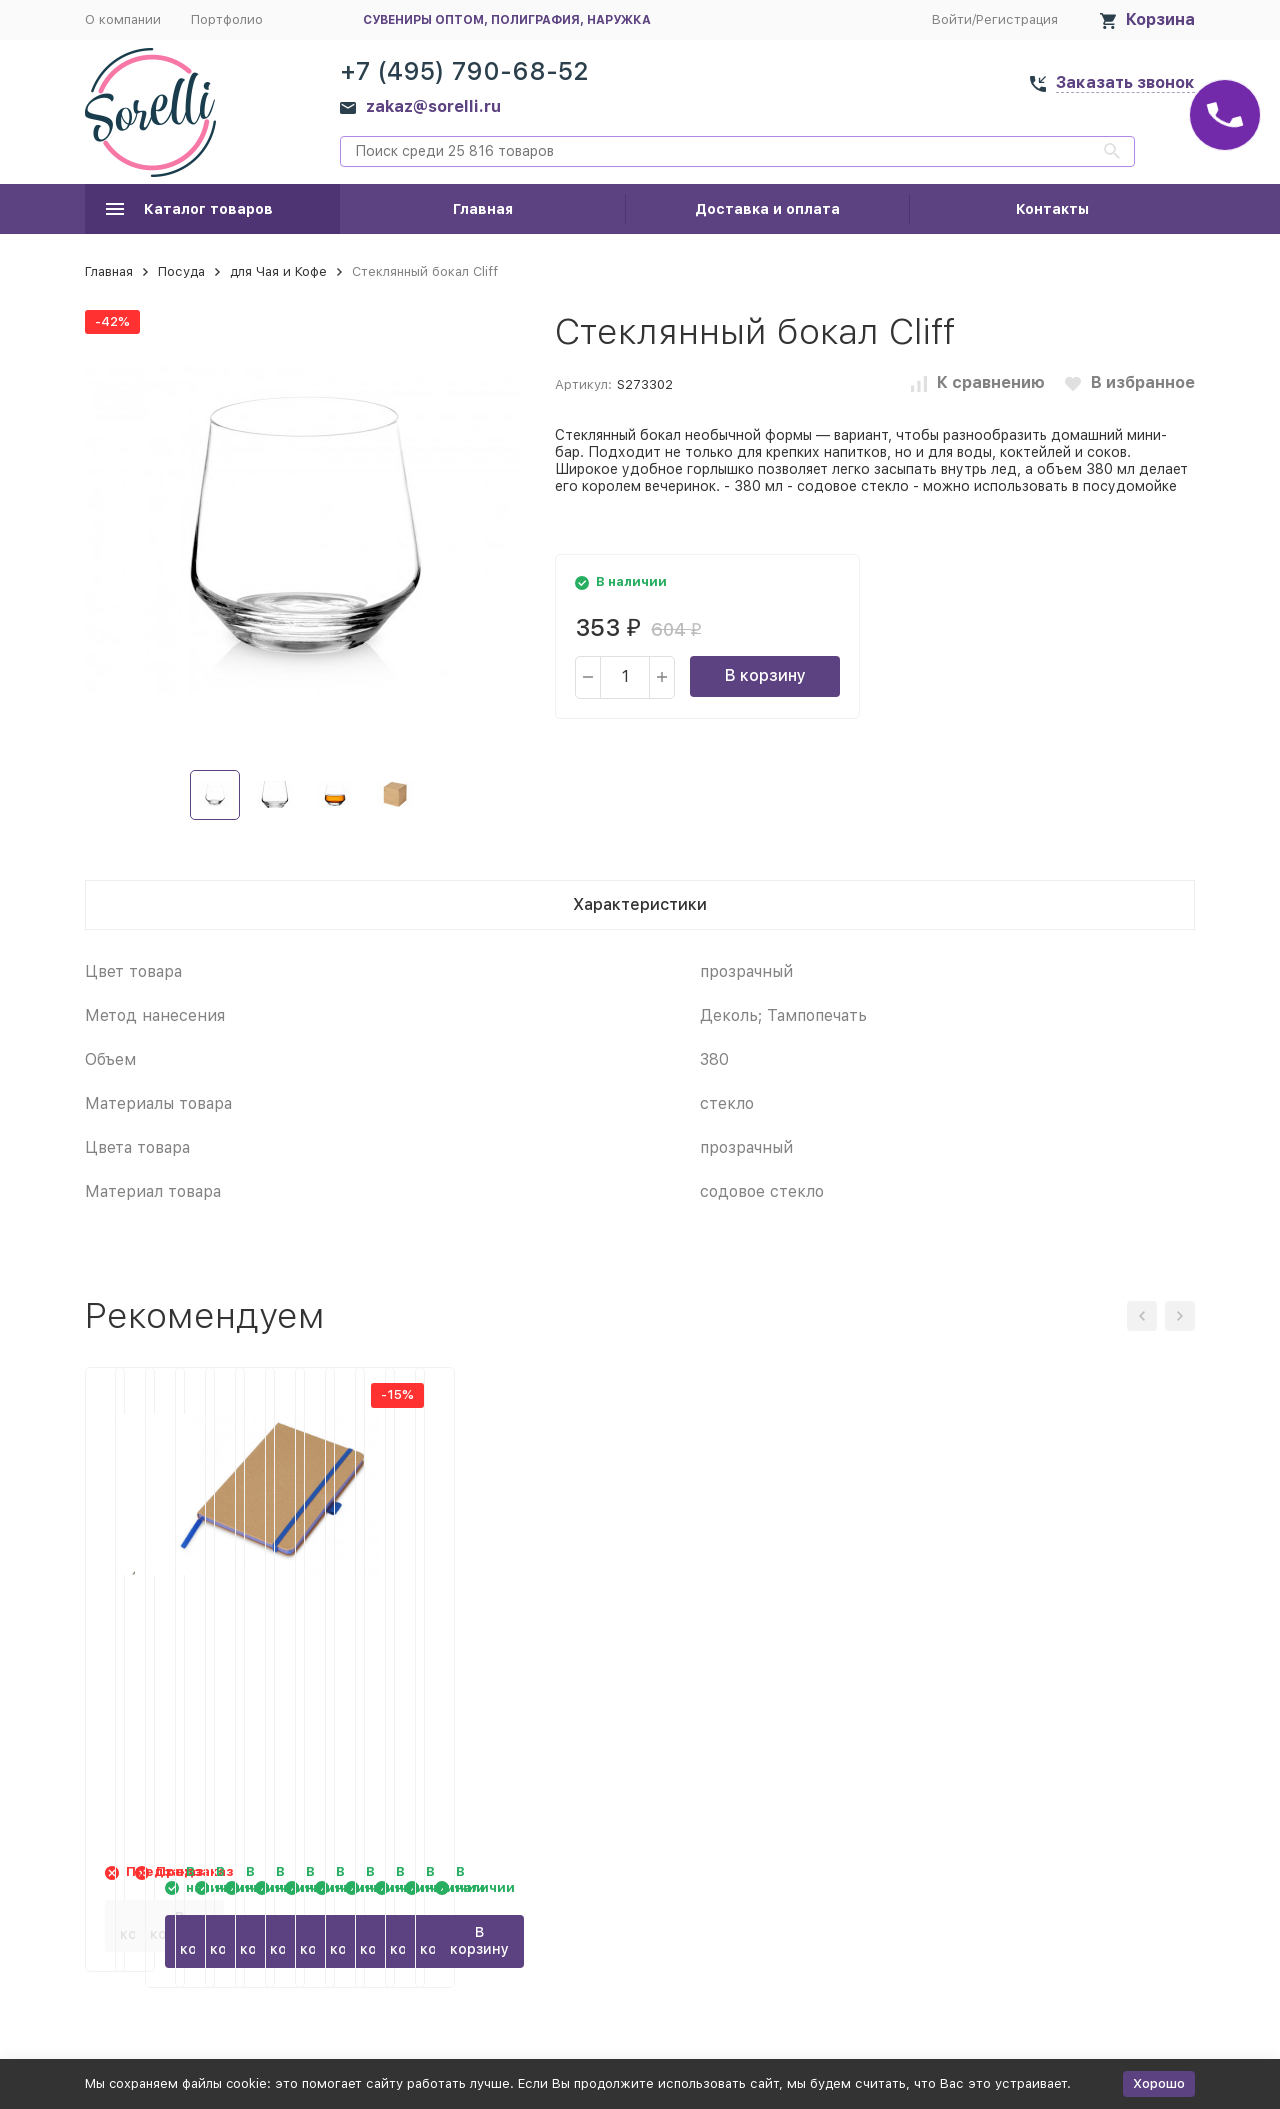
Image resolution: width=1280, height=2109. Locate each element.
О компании (123, 19)
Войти (952, 19)
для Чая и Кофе (278, 271)
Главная (483, 209)
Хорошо (1159, 2083)
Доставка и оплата (767, 209)
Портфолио (227, 19)
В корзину (765, 675)
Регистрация (1017, 19)
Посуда (181, 271)
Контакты (1052, 209)
